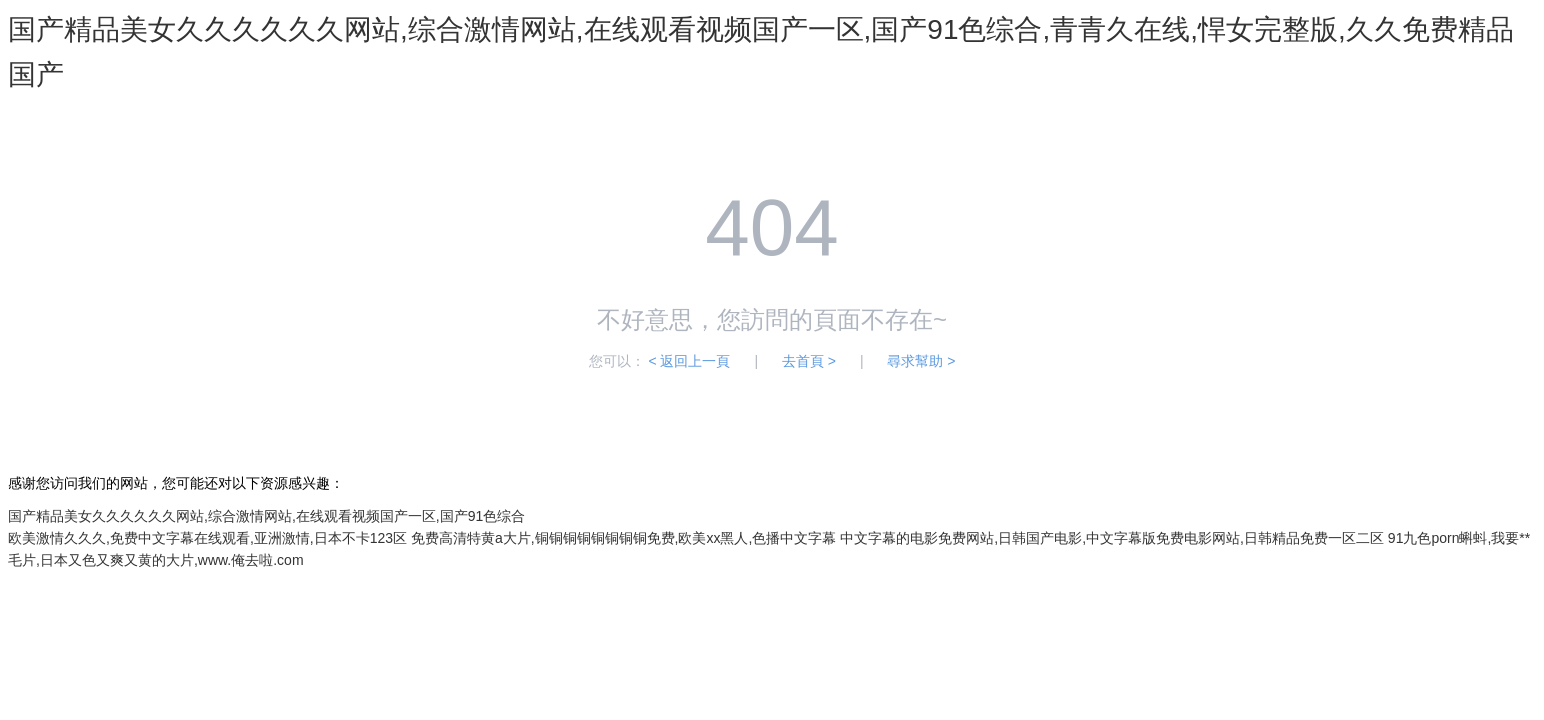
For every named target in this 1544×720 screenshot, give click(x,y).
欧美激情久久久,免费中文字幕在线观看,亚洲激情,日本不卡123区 (207, 538)
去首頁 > (809, 361)
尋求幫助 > (921, 361)
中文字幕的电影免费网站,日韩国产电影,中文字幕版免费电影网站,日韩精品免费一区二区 (1112, 538)
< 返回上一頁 (689, 361)
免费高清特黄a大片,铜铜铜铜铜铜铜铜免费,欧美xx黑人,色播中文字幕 (623, 538)
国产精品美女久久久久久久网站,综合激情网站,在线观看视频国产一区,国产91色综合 (266, 516)
